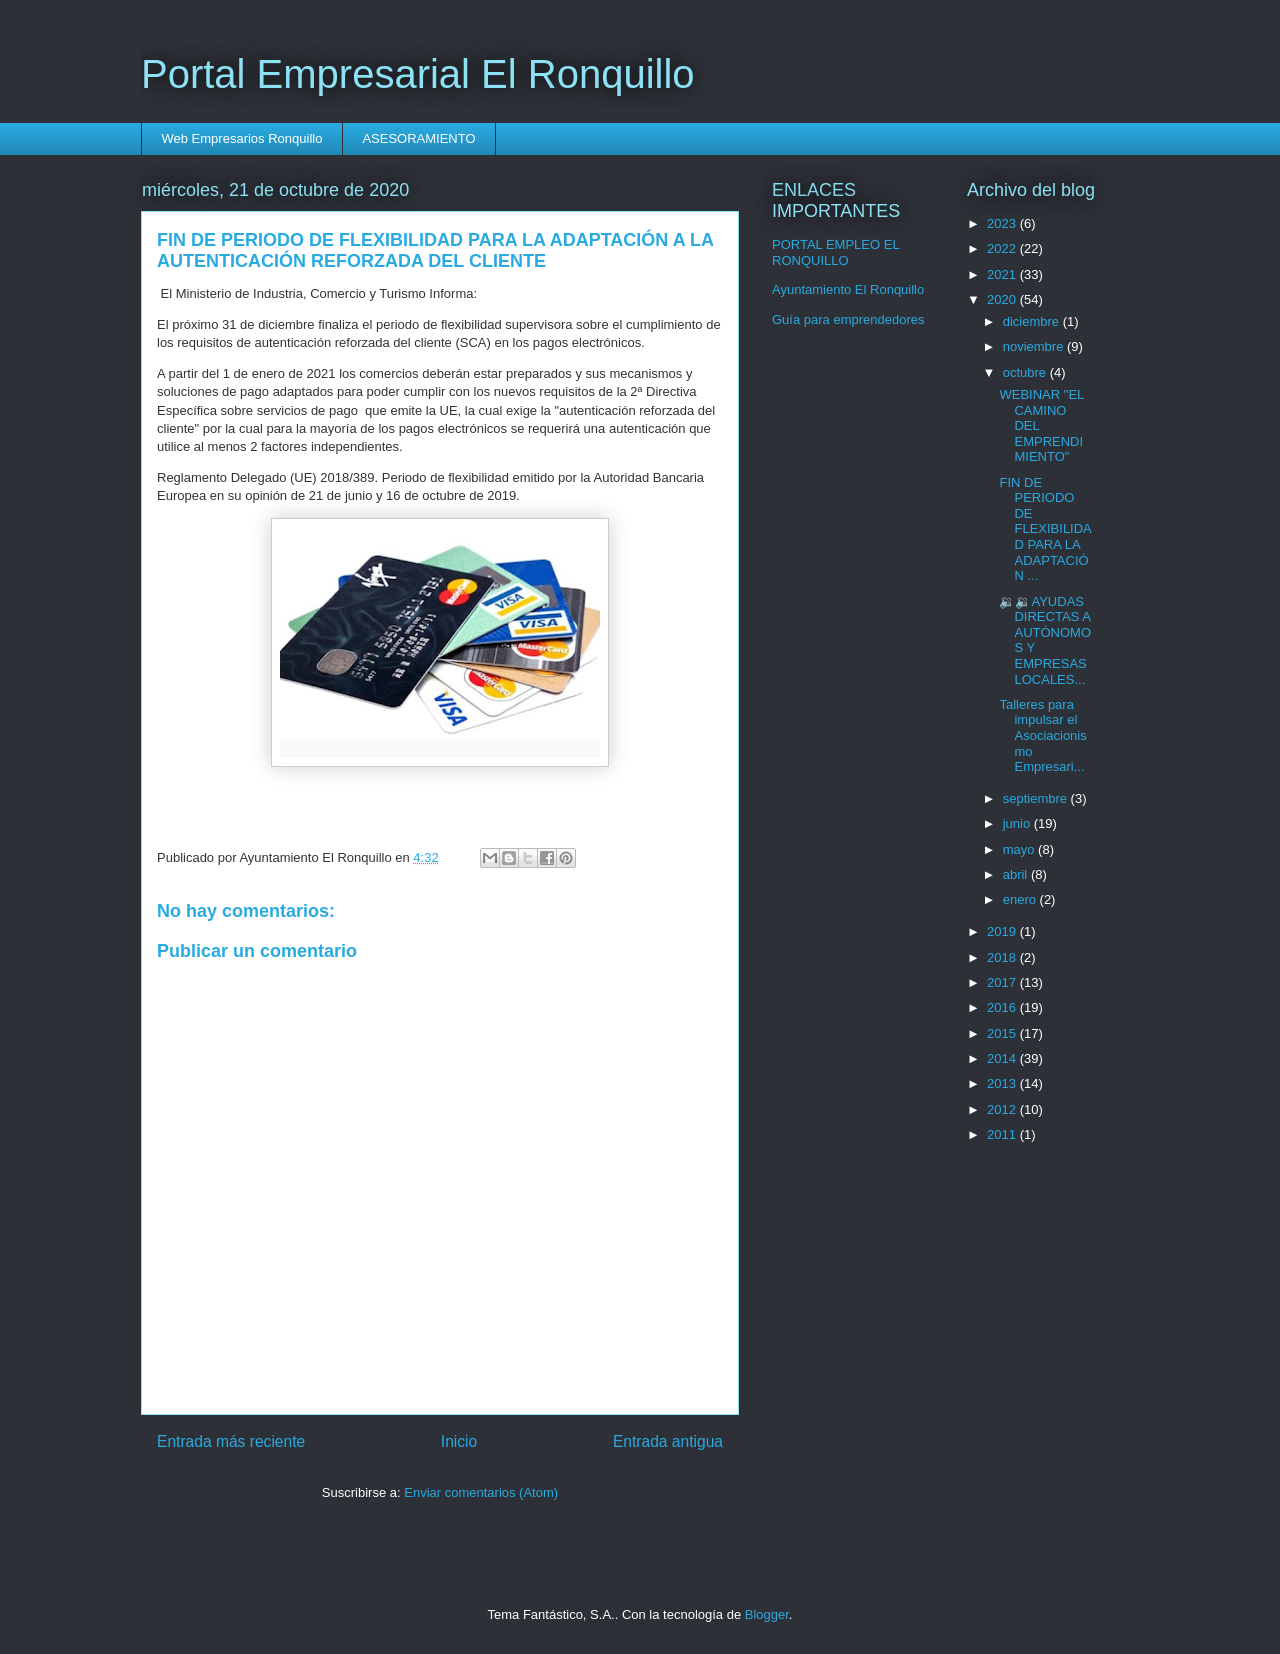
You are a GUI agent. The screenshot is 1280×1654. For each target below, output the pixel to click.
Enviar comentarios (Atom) (481, 1492)
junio (1018, 823)
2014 (1003, 1058)
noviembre (1035, 346)
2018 (1003, 957)
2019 (1003, 931)
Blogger (767, 1614)
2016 (1003, 1007)
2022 (1003, 248)
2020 (1003, 299)
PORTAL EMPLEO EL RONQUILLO (835, 252)
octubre (1026, 372)
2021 (1003, 274)
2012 (1003, 1109)
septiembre (1037, 798)
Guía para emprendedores (848, 319)
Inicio (459, 1441)
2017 (1003, 982)
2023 (1003, 223)
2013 (1003, 1083)
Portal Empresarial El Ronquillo (418, 74)
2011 (1003, 1134)
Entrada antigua (668, 1441)
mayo (1020, 849)
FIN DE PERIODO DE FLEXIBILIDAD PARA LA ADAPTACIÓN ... (1045, 529)
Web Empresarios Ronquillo (242, 138)
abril (1017, 874)
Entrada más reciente (231, 1441)
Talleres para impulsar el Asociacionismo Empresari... (1042, 735)
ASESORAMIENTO (418, 138)
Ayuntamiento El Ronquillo (848, 289)
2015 (1003, 1033)
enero (1021, 899)
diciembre (1033, 321)
